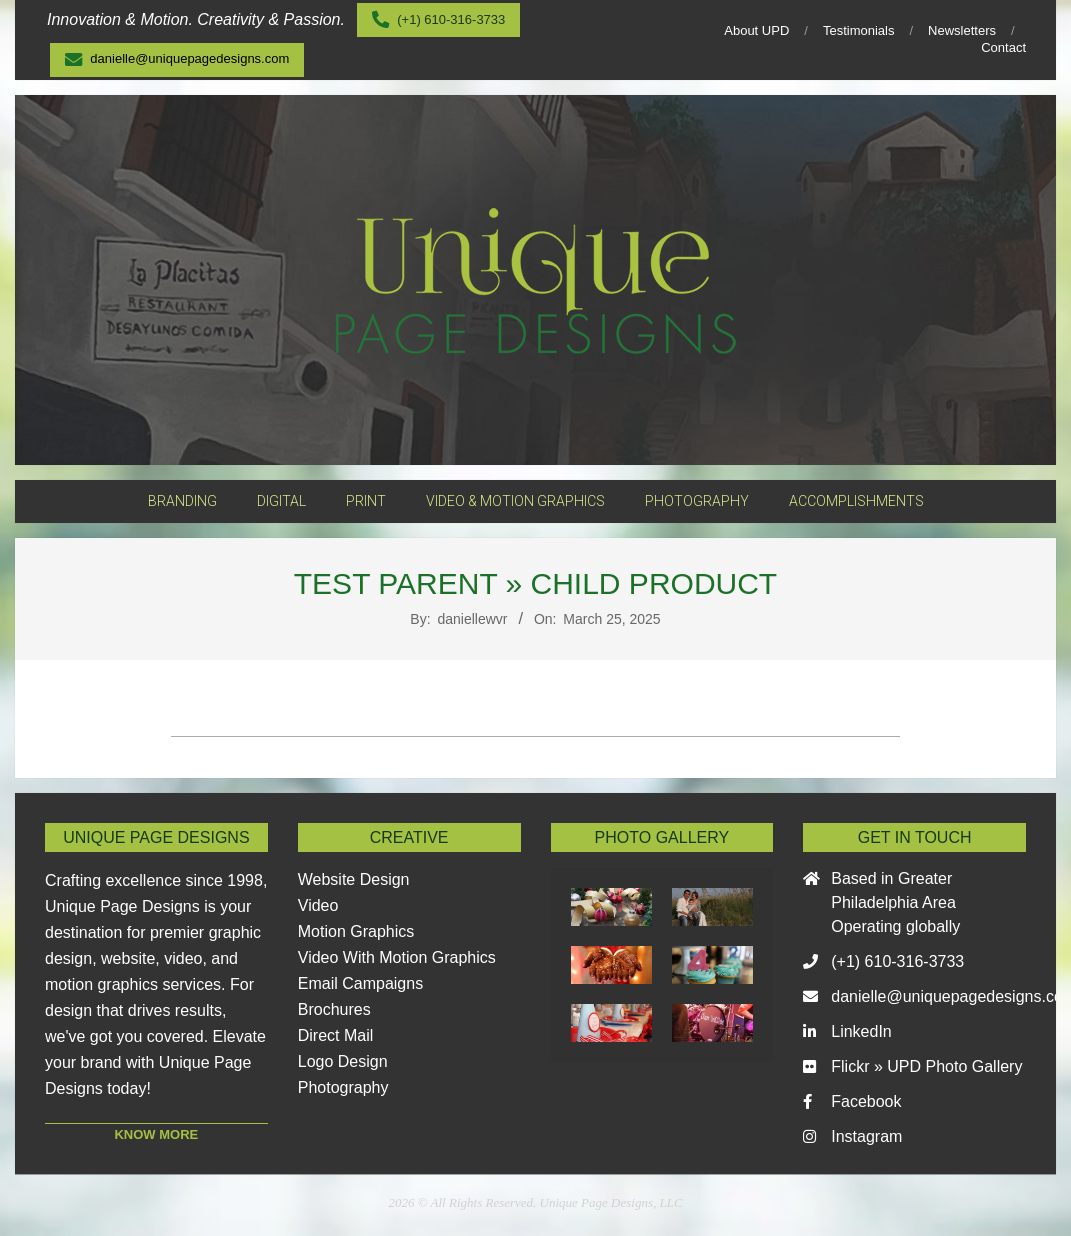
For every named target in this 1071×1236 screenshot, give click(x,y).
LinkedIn (861, 1031)
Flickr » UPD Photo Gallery (926, 1066)
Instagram (866, 1136)
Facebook (866, 1101)
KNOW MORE (156, 1134)
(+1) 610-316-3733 (897, 961)
